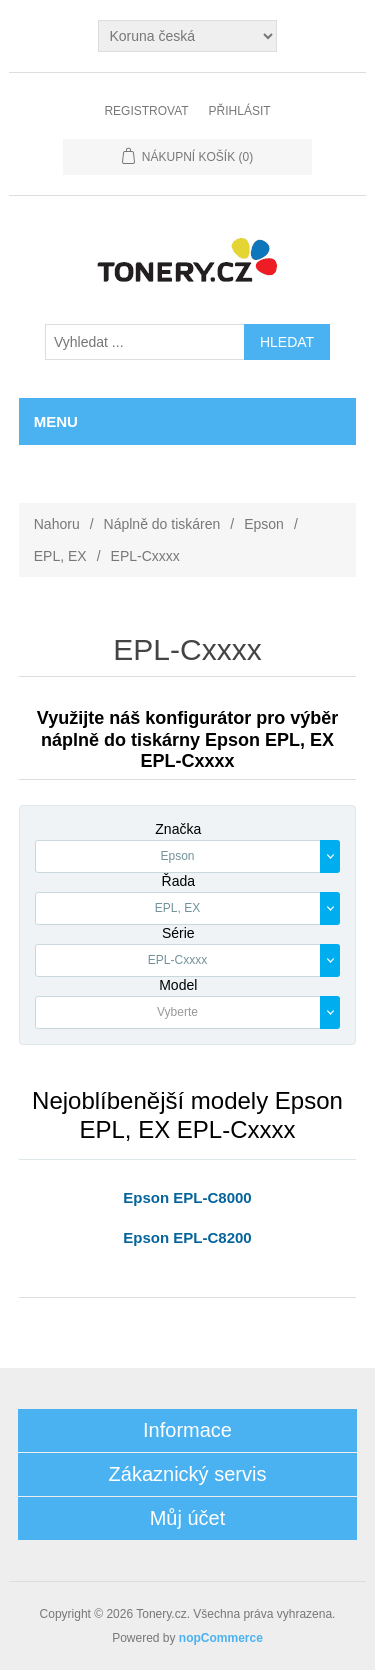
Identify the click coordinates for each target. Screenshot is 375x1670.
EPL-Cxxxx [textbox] (177, 960)
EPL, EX (60, 556)
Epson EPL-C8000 (187, 1197)
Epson (264, 524)
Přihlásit (240, 111)
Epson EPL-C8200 (187, 1237)
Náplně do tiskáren (162, 524)
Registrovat (146, 111)
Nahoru (57, 524)
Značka (178, 829)
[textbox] (178, 1012)
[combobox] (188, 856)
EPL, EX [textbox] (177, 908)
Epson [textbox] (177, 856)
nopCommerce (221, 1638)
